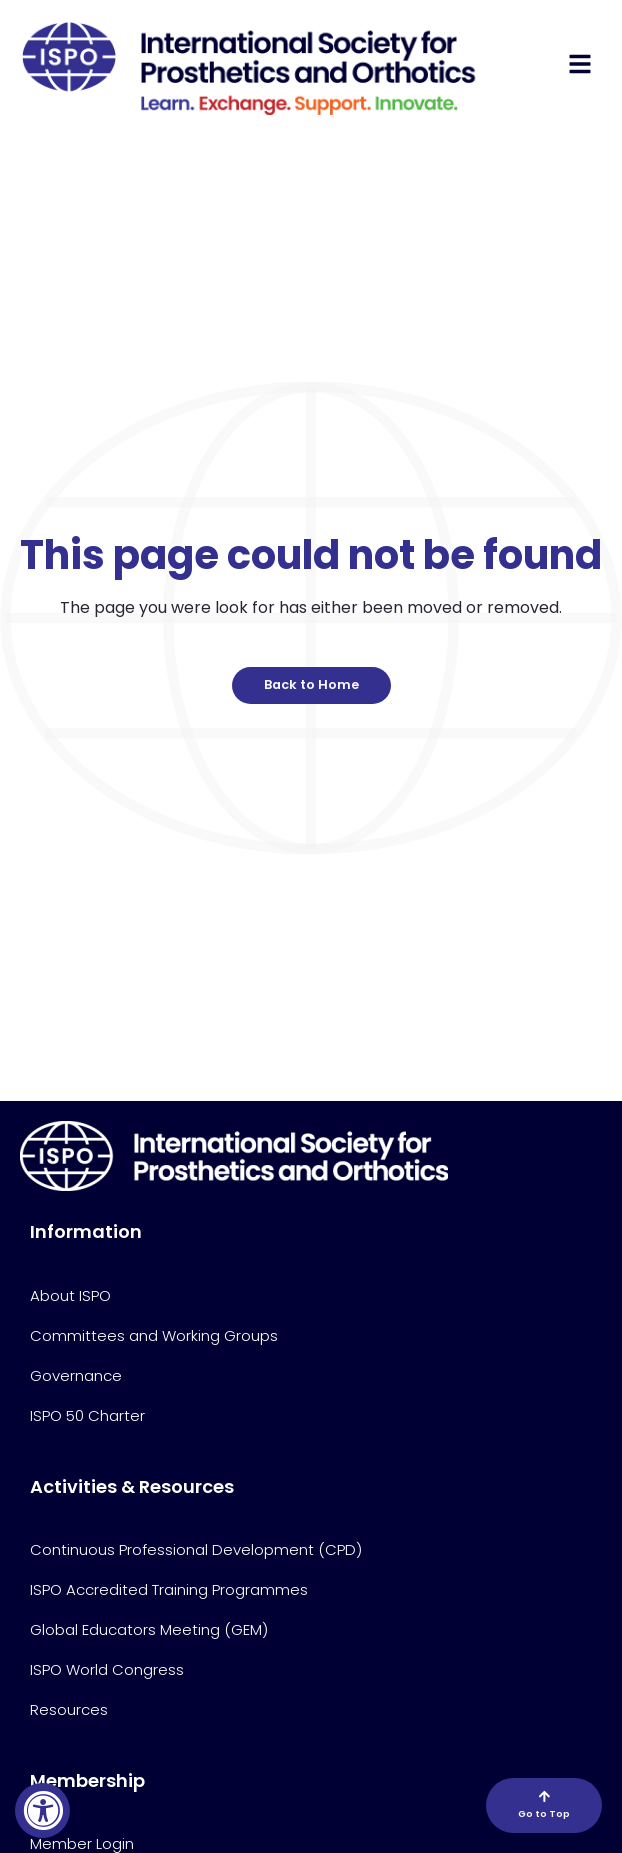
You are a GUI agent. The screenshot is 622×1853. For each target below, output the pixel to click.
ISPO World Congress (107, 1669)
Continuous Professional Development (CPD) (196, 1549)
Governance (76, 1375)
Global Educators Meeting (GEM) (149, 1629)
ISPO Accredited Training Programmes (169, 1589)
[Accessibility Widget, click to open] (42, 1810)
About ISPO (70, 1295)
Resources (69, 1709)
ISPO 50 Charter (87, 1415)
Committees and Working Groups (154, 1335)
